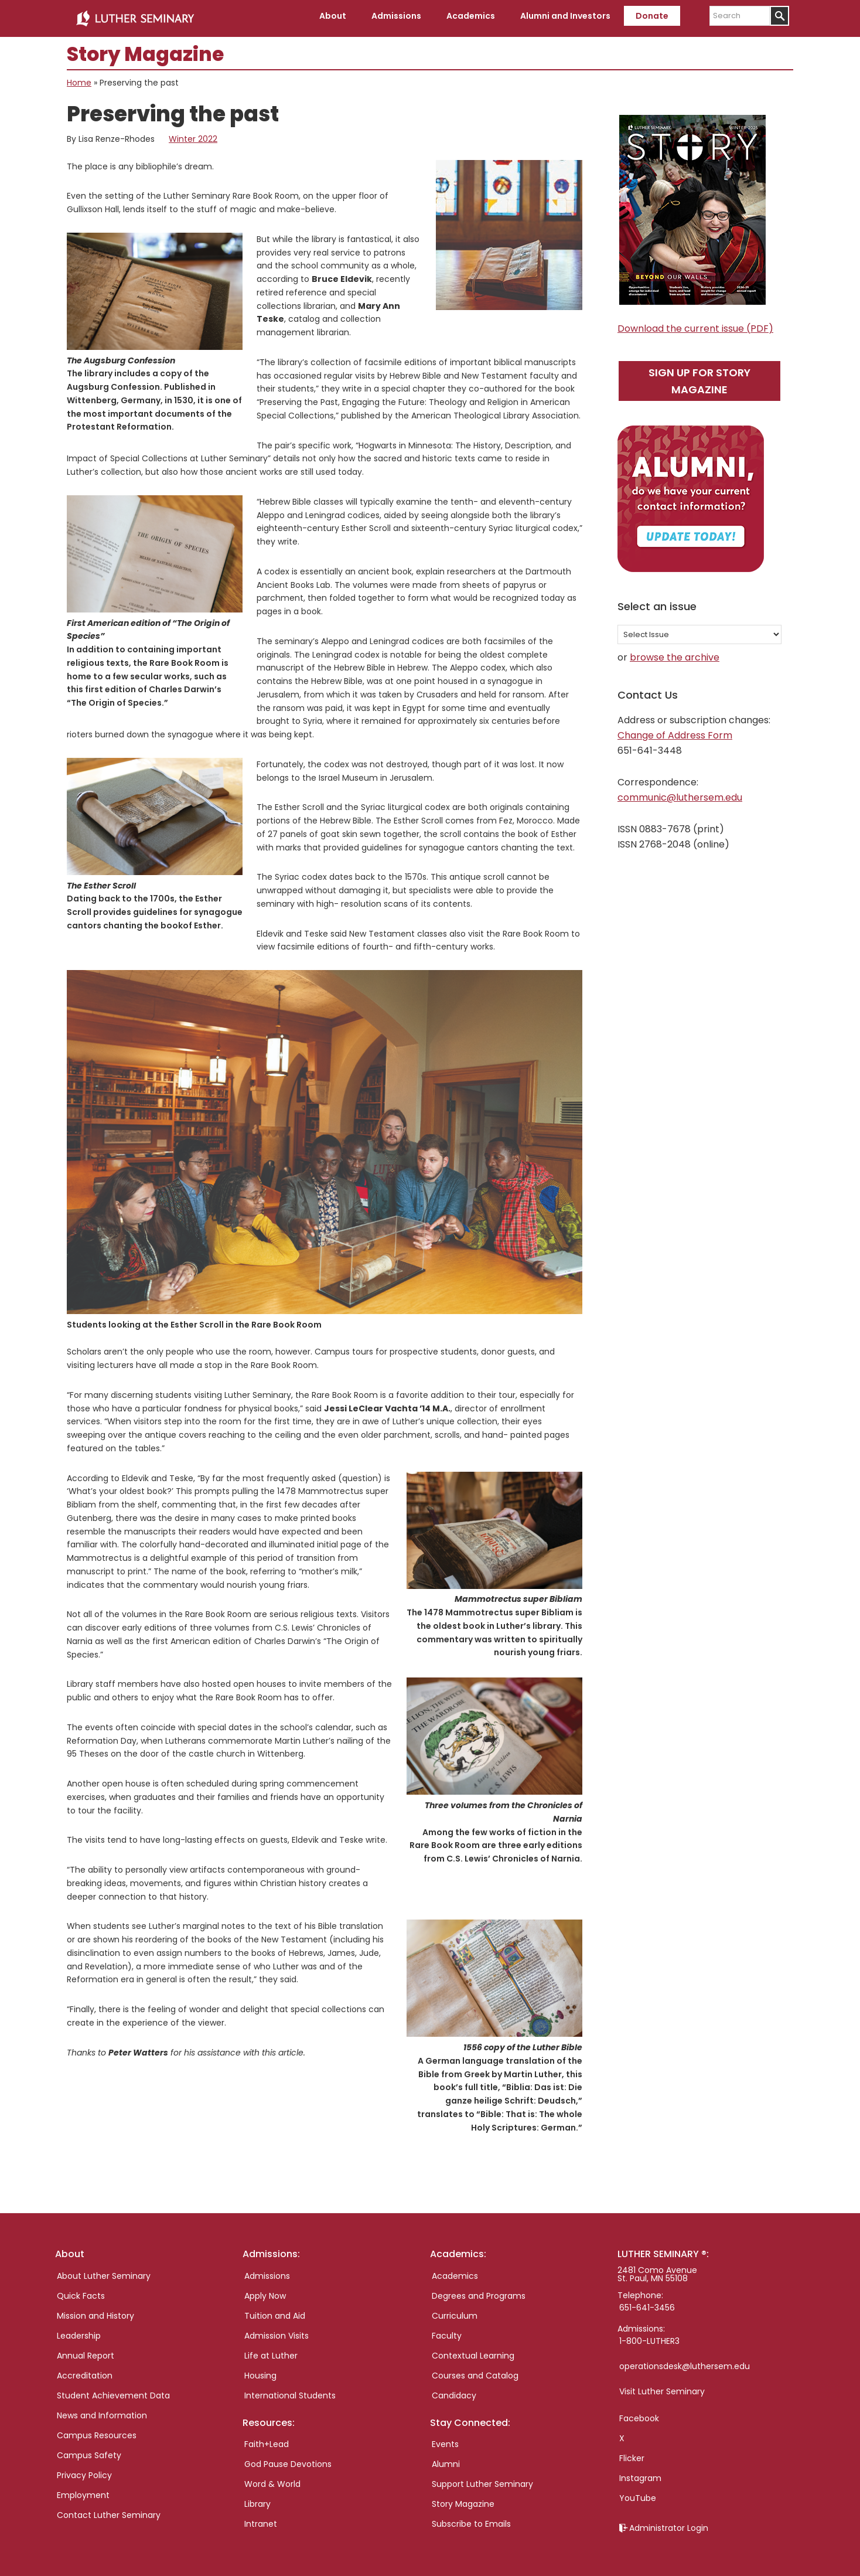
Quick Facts (81, 2291)
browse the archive (674, 652)
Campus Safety (89, 2450)
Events (445, 2439)
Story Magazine (463, 2499)
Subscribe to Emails (471, 2519)
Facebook (639, 2414)
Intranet (260, 2519)
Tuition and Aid (274, 2311)
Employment (83, 2490)
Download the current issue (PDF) (695, 324)
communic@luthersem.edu (679, 793)
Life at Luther (271, 2351)
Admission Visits (276, 2331)
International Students (290, 2391)
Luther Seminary (135, 16)
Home (79, 78)
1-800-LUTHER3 (649, 2336)
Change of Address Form (674, 731)
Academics (455, 2271)
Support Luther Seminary (482, 2479)
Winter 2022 (193, 135)
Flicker (631, 2453)
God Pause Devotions (288, 2459)
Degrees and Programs (478, 2291)
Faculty (447, 2331)
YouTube (637, 2493)
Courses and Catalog (475, 2371)
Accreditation (84, 2371)
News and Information (102, 2411)
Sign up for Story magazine (699, 376)
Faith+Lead (266, 2439)
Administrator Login (668, 2523)
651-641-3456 (647, 2303)
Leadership (79, 2331)
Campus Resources (96, 2431)
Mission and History (95, 2311)
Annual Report (85, 2351)
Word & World (272, 2479)
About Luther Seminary (104, 2271)
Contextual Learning (473, 2351)
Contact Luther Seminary (109, 2510)
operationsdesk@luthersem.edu (684, 2361)
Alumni (446, 2459)
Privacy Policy (84, 2470)
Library (257, 2499)
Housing (260, 2371)
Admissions (267, 2271)
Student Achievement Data (113, 2391)
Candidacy (454, 2391)
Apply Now (265, 2291)
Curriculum (454, 2311)
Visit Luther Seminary (662, 2387)
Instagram (640, 2473)
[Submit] (779, 16)
